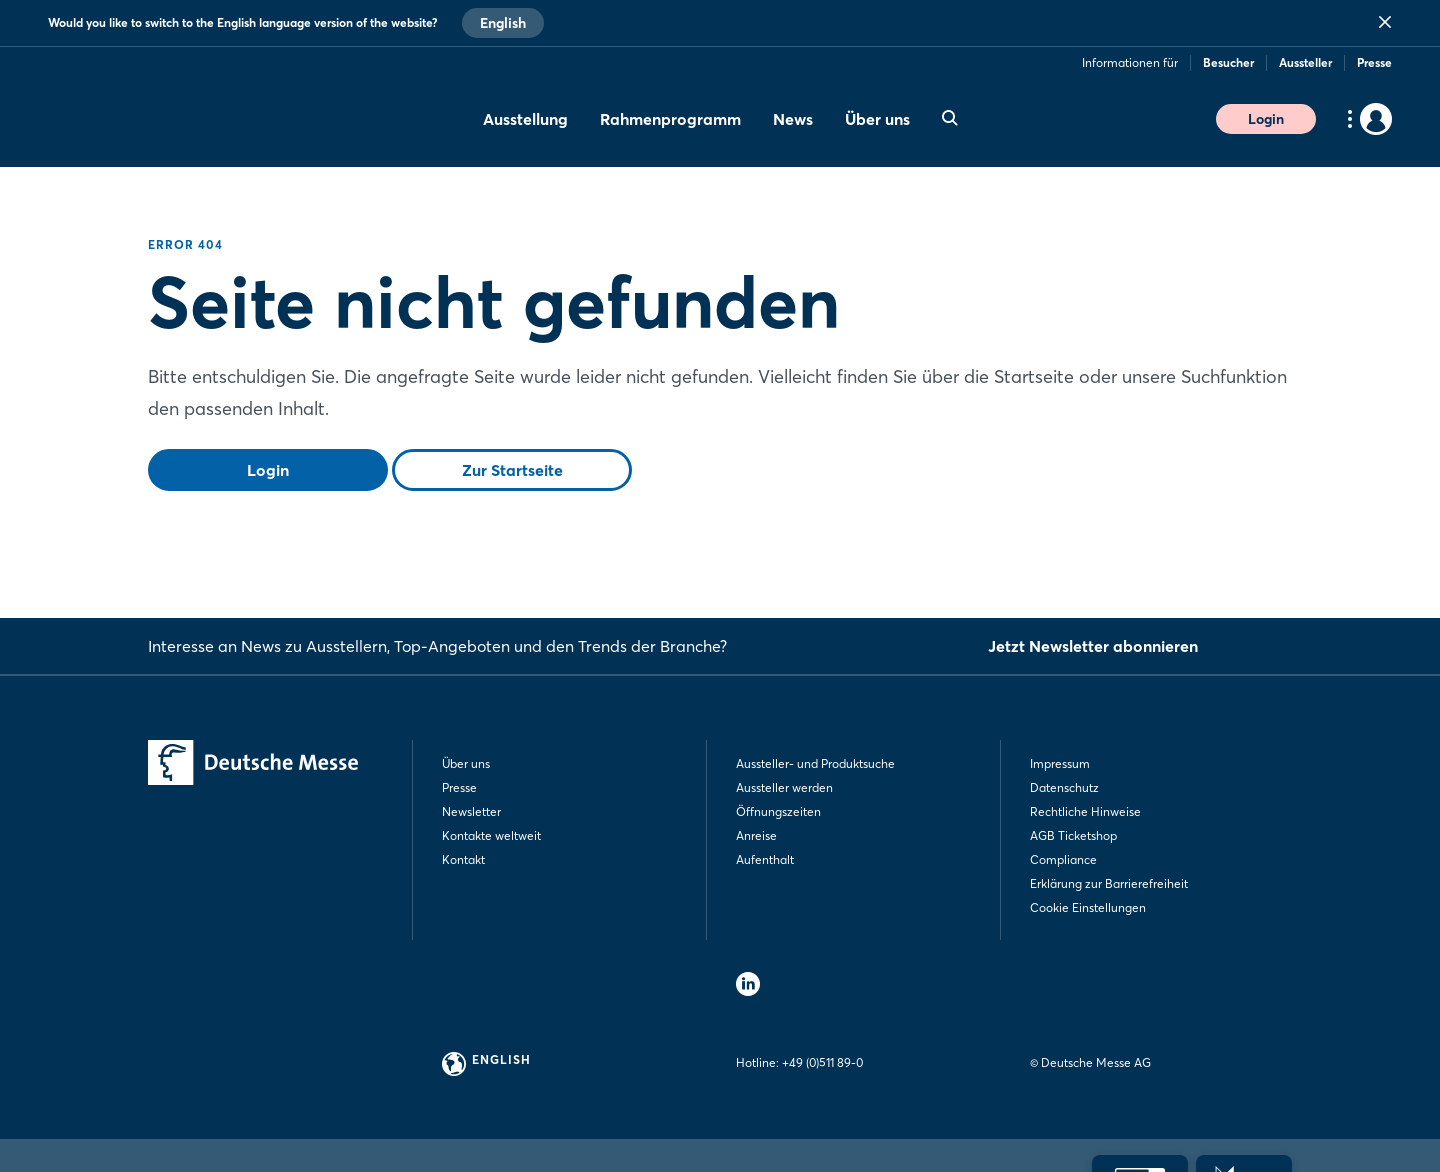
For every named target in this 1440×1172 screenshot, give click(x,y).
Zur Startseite (512, 470)
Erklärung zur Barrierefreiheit (1109, 883)
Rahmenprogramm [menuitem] (670, 119)
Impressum (1060, 763)
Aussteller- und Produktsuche (815, 763)
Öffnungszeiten (778, 811)
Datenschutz (1064, 787)
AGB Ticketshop (1073, 835)
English (503, 23)
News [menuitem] (793, 119)
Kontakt (463, 859)
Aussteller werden (784, 787)
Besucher (1228, 62)
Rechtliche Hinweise (1085, 811)
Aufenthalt (765, 859)
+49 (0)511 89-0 (822, 1062)
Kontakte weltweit (491, 835)
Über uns (466, 763)
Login (1266, 119)
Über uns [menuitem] (877, 119)
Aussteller (1305, 62)
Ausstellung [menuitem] (525, 119)
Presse (1374, 62)
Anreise (756, 835)
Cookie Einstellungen (1088, 907)
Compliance (1063, 859)
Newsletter (471, 811)
